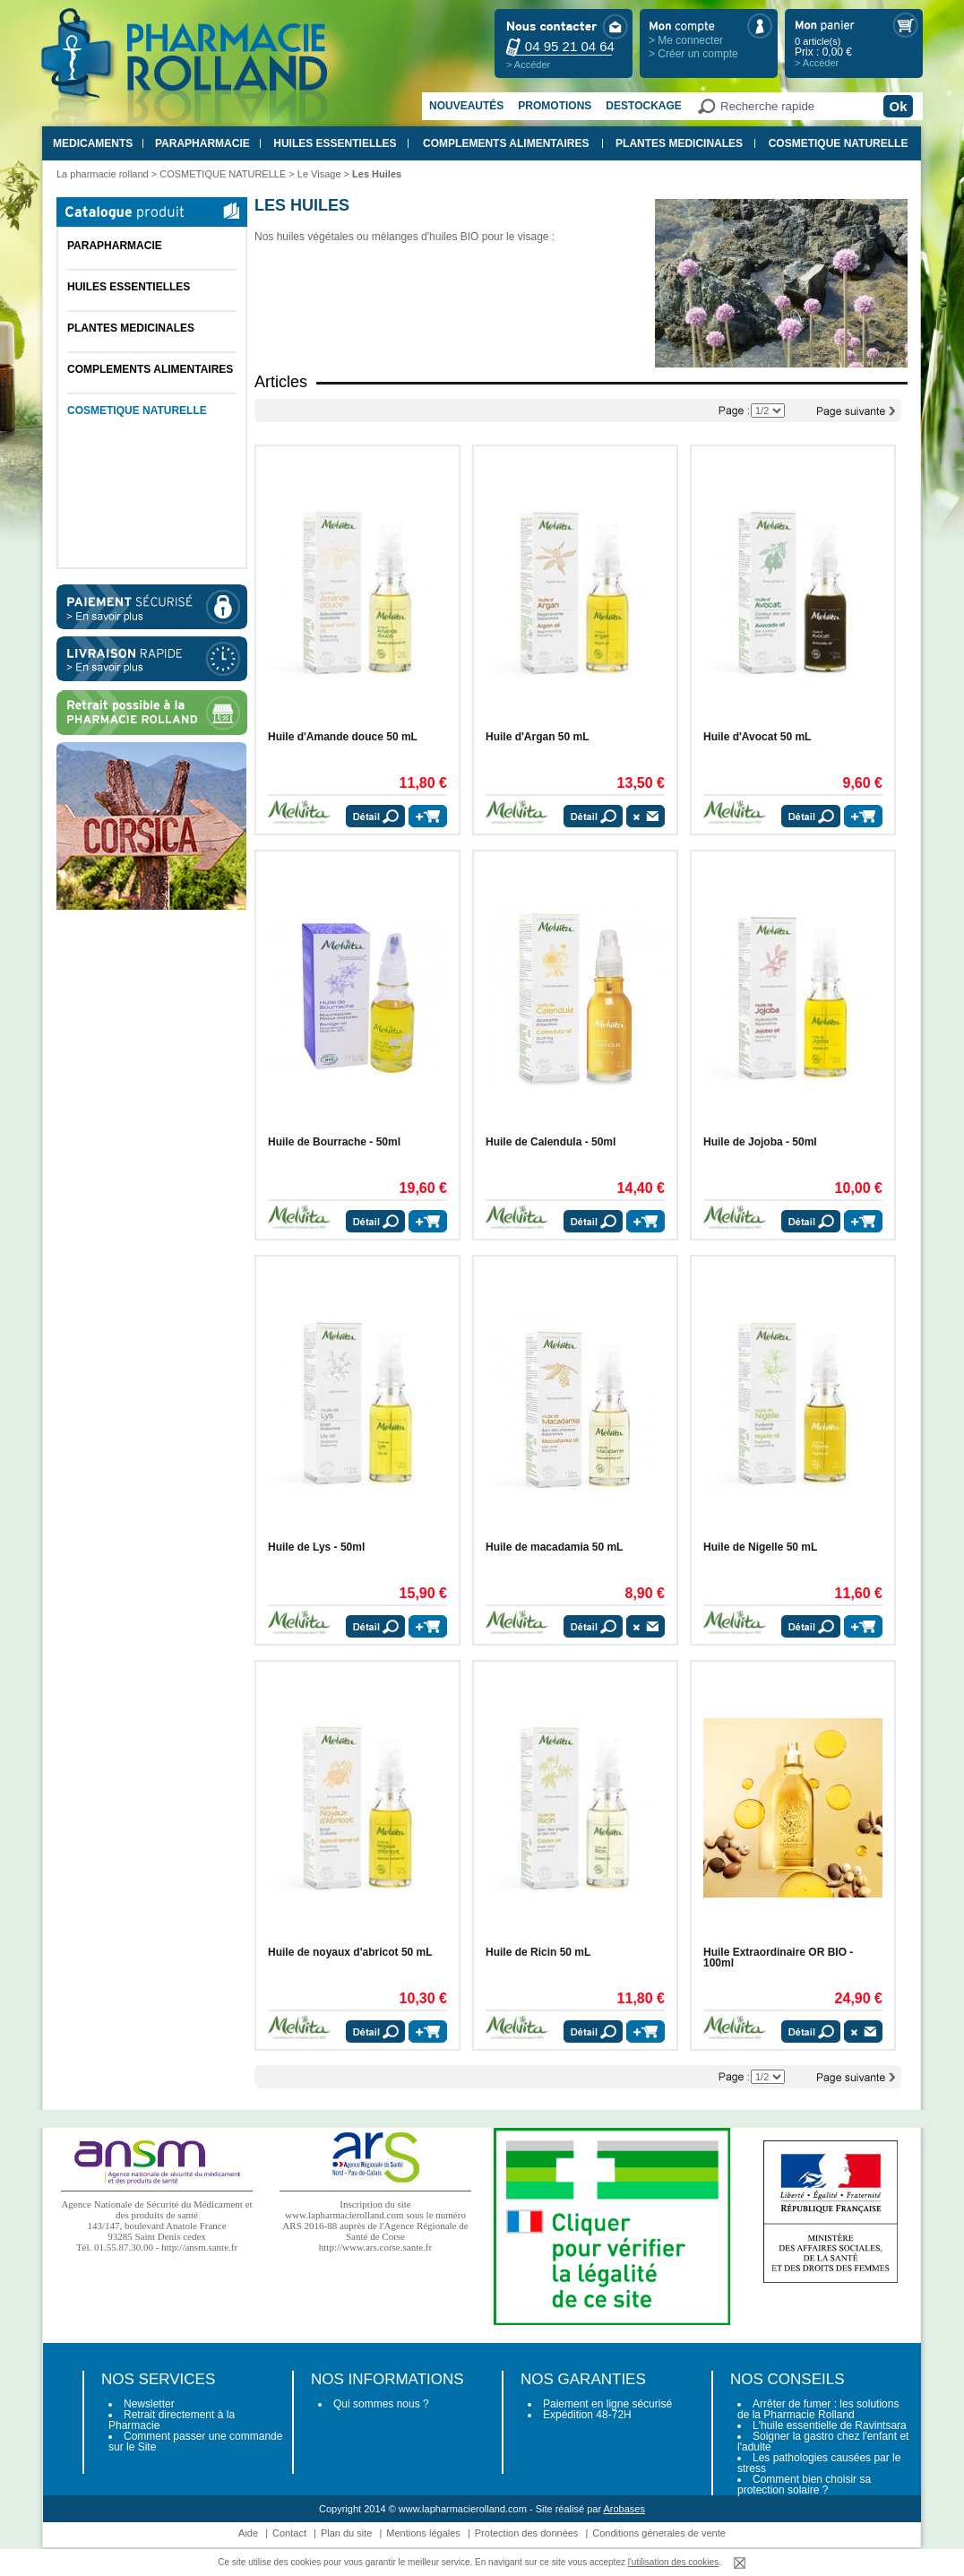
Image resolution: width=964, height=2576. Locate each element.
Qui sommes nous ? (381, 2404)
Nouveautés (466, 105)
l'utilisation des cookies (673, 2562)
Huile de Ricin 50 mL (538, 1952)
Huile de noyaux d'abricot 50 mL (350, 1952)
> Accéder (528, 64)
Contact (289, 2533)
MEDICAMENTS (93, 143)
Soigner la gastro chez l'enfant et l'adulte (822, 2441)
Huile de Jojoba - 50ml (760, 1142)
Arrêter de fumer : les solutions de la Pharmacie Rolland (818, 2409)
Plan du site (346, 2533)
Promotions (554, 105)
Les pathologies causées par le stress (818, 2463)
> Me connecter (686, 40)
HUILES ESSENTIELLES (334, 143)
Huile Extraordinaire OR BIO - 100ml (778, 1957)
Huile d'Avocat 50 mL (757, 736)
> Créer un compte (693, 54)
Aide (248, 2533)
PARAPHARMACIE (202, 143)
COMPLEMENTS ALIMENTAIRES (506, 143)
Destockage (643, 105)
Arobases (624, 2508)
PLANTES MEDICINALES (679, 143)
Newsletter (149, 2404)
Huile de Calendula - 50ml (550, 1142)
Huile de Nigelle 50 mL (760, 1547)
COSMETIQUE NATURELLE (838, 143)
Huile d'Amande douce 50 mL (342, 736)
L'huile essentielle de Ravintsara (830, 2425)
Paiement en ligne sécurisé (607, 2404)
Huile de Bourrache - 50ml (334, 1142)
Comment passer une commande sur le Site (195, 2441)
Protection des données (527, 2533)
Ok (898, 106)
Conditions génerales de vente (659, 2533)
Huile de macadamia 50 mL (554, 1547)
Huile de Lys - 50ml (316, 1547)
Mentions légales (423, 2533)
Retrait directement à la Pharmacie (171, 2420)
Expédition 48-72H (587, 2414)
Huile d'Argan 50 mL (538, 736)
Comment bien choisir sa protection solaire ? (804, 2484)
